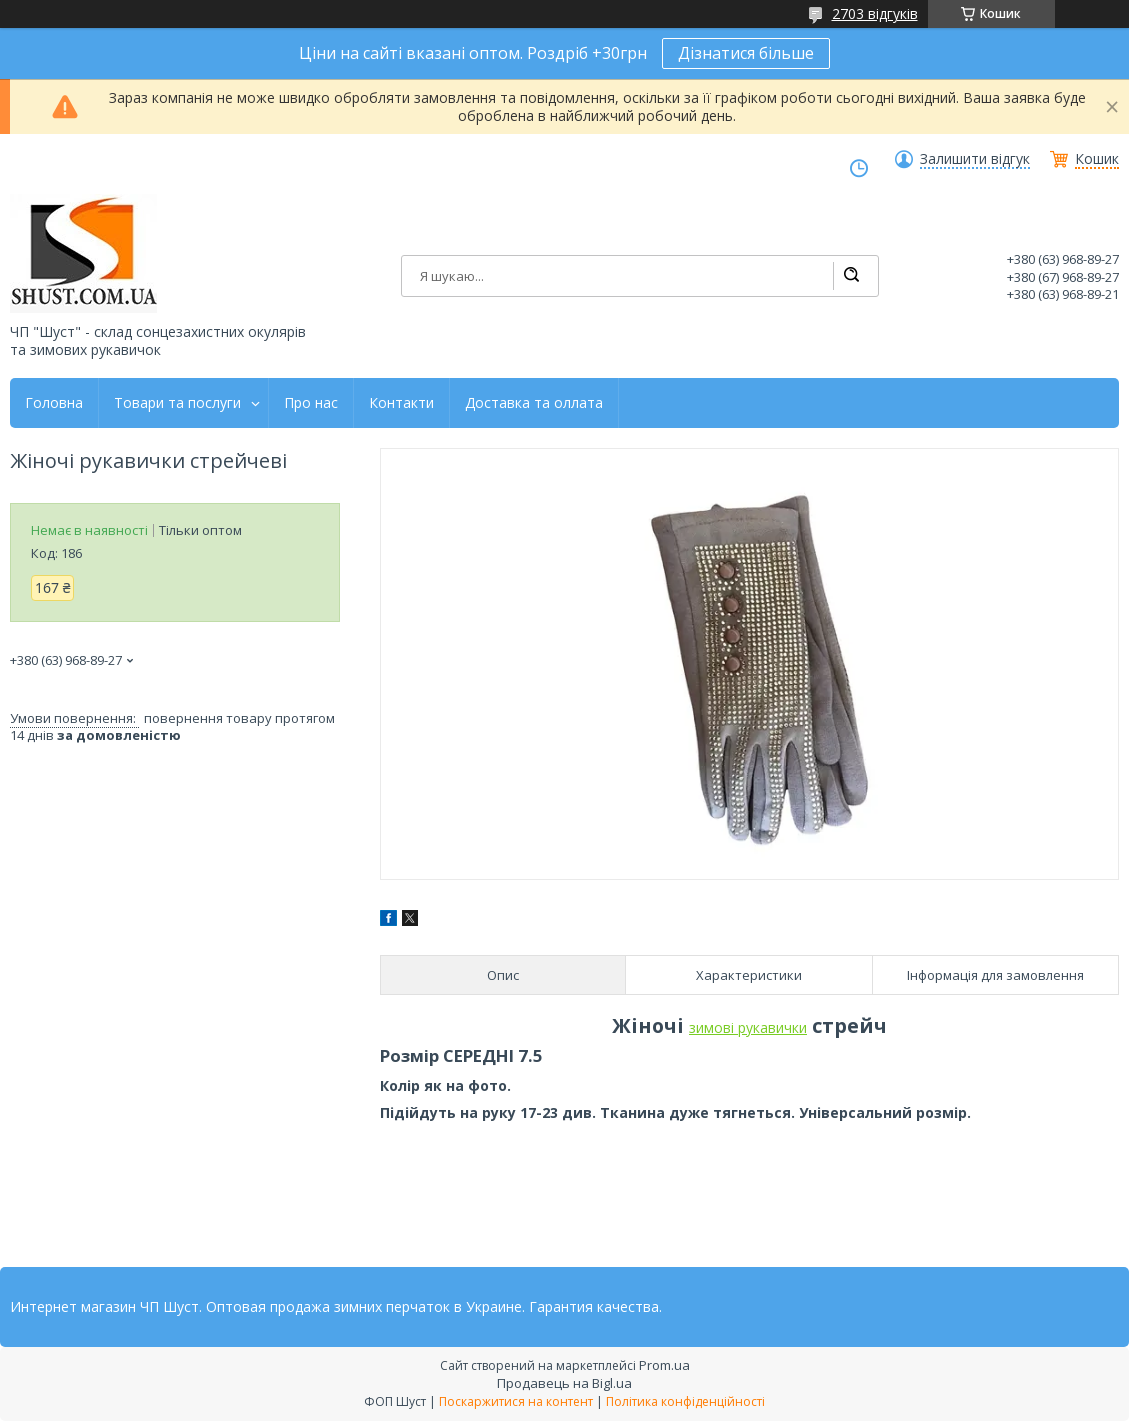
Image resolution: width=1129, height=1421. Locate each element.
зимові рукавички (748, 1027)
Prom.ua (664, 1365)
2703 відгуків (875, 13)
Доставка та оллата (534, 403)
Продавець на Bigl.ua (564, 1383)
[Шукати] (851, 276)
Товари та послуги (177, 403)
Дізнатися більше (746, 53)
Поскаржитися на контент (516, 1401)
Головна (54, 403)
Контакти (401, 403)
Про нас (311, 403)
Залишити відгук (975, 159)
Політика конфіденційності (685, 1401)
